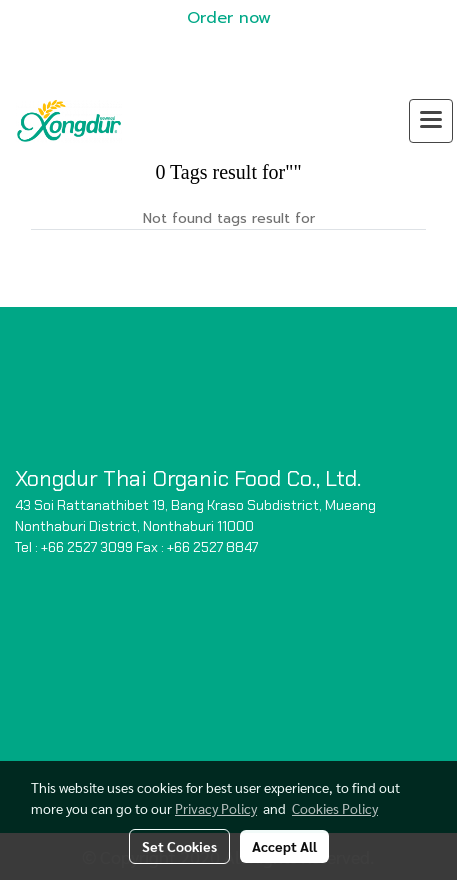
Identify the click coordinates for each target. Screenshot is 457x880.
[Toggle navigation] (431, 121)
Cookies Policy (335, 808)
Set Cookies (179, 846)
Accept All (284, 846)
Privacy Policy (216, 808)
